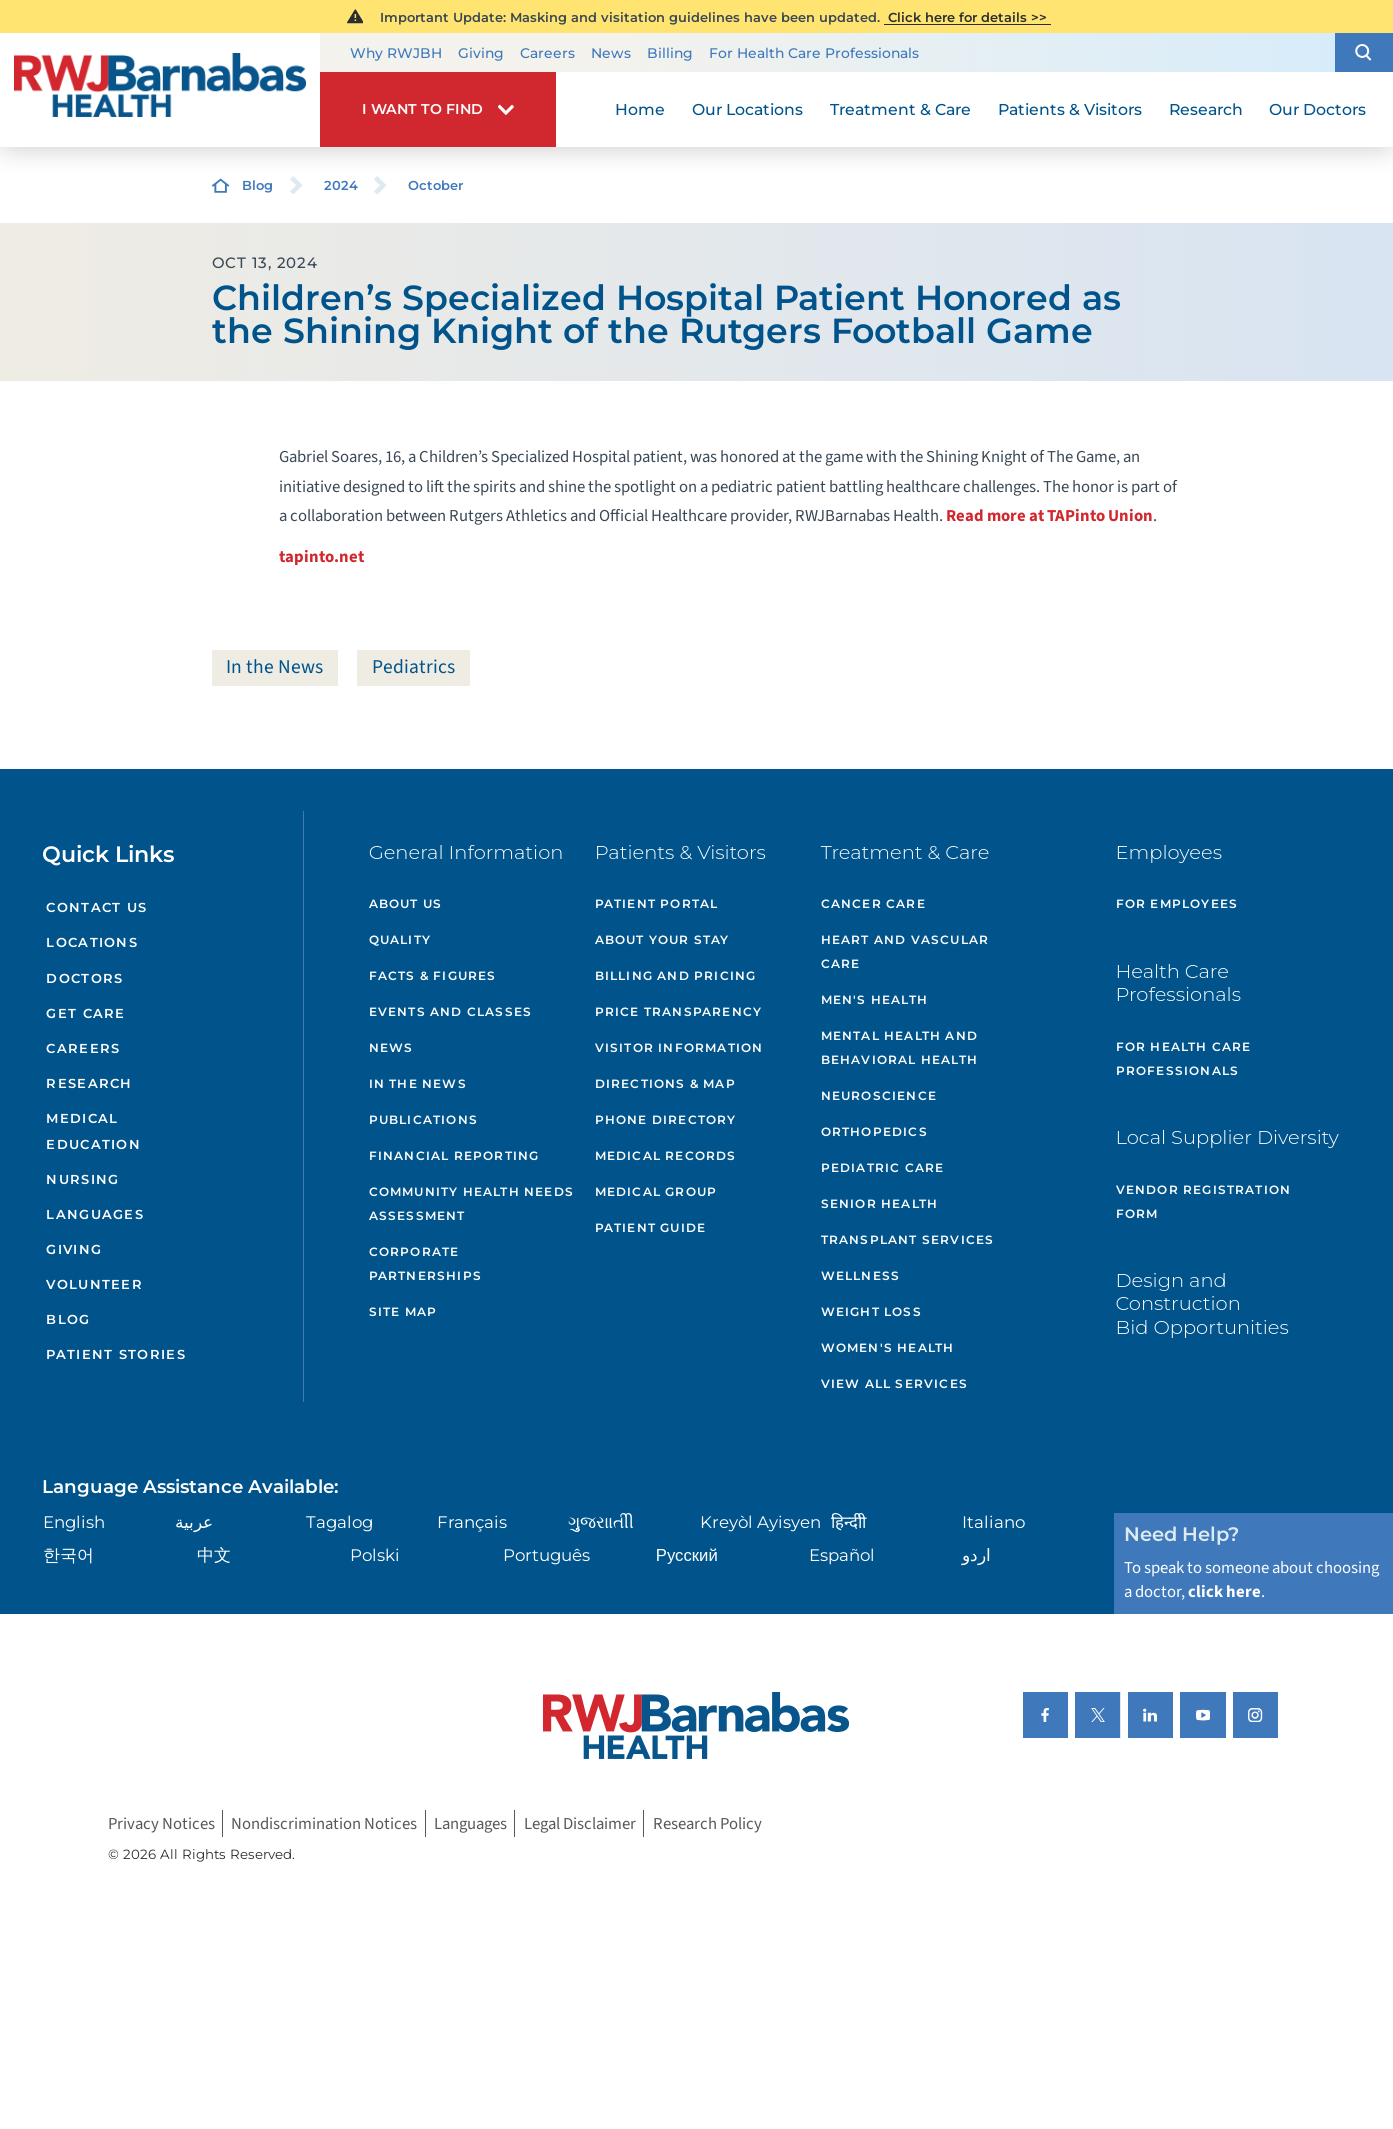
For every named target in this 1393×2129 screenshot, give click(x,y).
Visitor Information (679, 1047)
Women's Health (888, 1347)
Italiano (993, 1522)
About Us (406, 903)
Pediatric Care (883, 1167)
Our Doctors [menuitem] (1317, 109)
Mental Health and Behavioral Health (899, 1047)
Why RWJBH (396, 53)
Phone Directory (666, 1119)
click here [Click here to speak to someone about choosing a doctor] (1224, 1592)
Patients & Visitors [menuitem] (1070, 109)
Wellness (861, 1275)
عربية (194, 1522)
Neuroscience (879, 1095)
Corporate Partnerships (425, 1263)
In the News (274, 667)
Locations (92, 942)
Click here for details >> (967, 17)
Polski (375, 1555)
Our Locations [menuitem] (747, 109)
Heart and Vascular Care (905, 951)
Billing (670, 53)
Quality (400, 939)
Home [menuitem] (640, 109)
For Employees (1177, 903)
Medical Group (656, 1191)
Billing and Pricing (676, 975)
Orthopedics (874, 1131)
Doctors (84, 978)
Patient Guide (651, 1227)
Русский (687, 1555)
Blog (257, 185)
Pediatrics (413, 667)
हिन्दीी (848, 1522)
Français (472, 1522)
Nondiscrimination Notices (324, 1824)
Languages (95, 1214)
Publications (423, 1119)
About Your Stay (662, 939)
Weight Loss (871, 1311)
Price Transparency (679, 1011)
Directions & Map (665, 1083)
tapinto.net (321, 557)
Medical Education (93, 1131)
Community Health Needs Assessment (471, 1203)
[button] (1364, 52)
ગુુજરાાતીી (601, 1522)
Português (546, 1555)
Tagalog (339, 1522)
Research (89, 1083)
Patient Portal (657, 903)
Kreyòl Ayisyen (760, 1522)
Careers (547, 53)
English (74, 1522)
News (611, 53)
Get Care (85, 1013)
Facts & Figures (433, 975)
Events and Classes (451, 1011)
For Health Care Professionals (814, 53)
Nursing (82, 1179)
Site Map (403, 1311)
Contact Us (96, 907)
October (435, 185)
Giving (481, 53)
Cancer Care (873, 903)
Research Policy (707, 1824)
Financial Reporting (454, 1155)
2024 (341, 185)
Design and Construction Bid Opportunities (1202, 1303)
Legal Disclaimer (580, 1824)
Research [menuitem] (1206, 109)
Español (842, 1555)
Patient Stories (116, 1354)
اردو (976, 1555)
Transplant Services (908, 1239)
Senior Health (880, 1203)
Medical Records (666, 1155)
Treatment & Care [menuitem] (900, 109)
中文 (214, 1555)
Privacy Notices (161, 1824)
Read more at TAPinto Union (1049, 516)
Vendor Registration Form (1204, 1201)
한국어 (68, 1555)
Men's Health (874, 999)
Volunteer (94, 1284)
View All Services (894, 1383)
